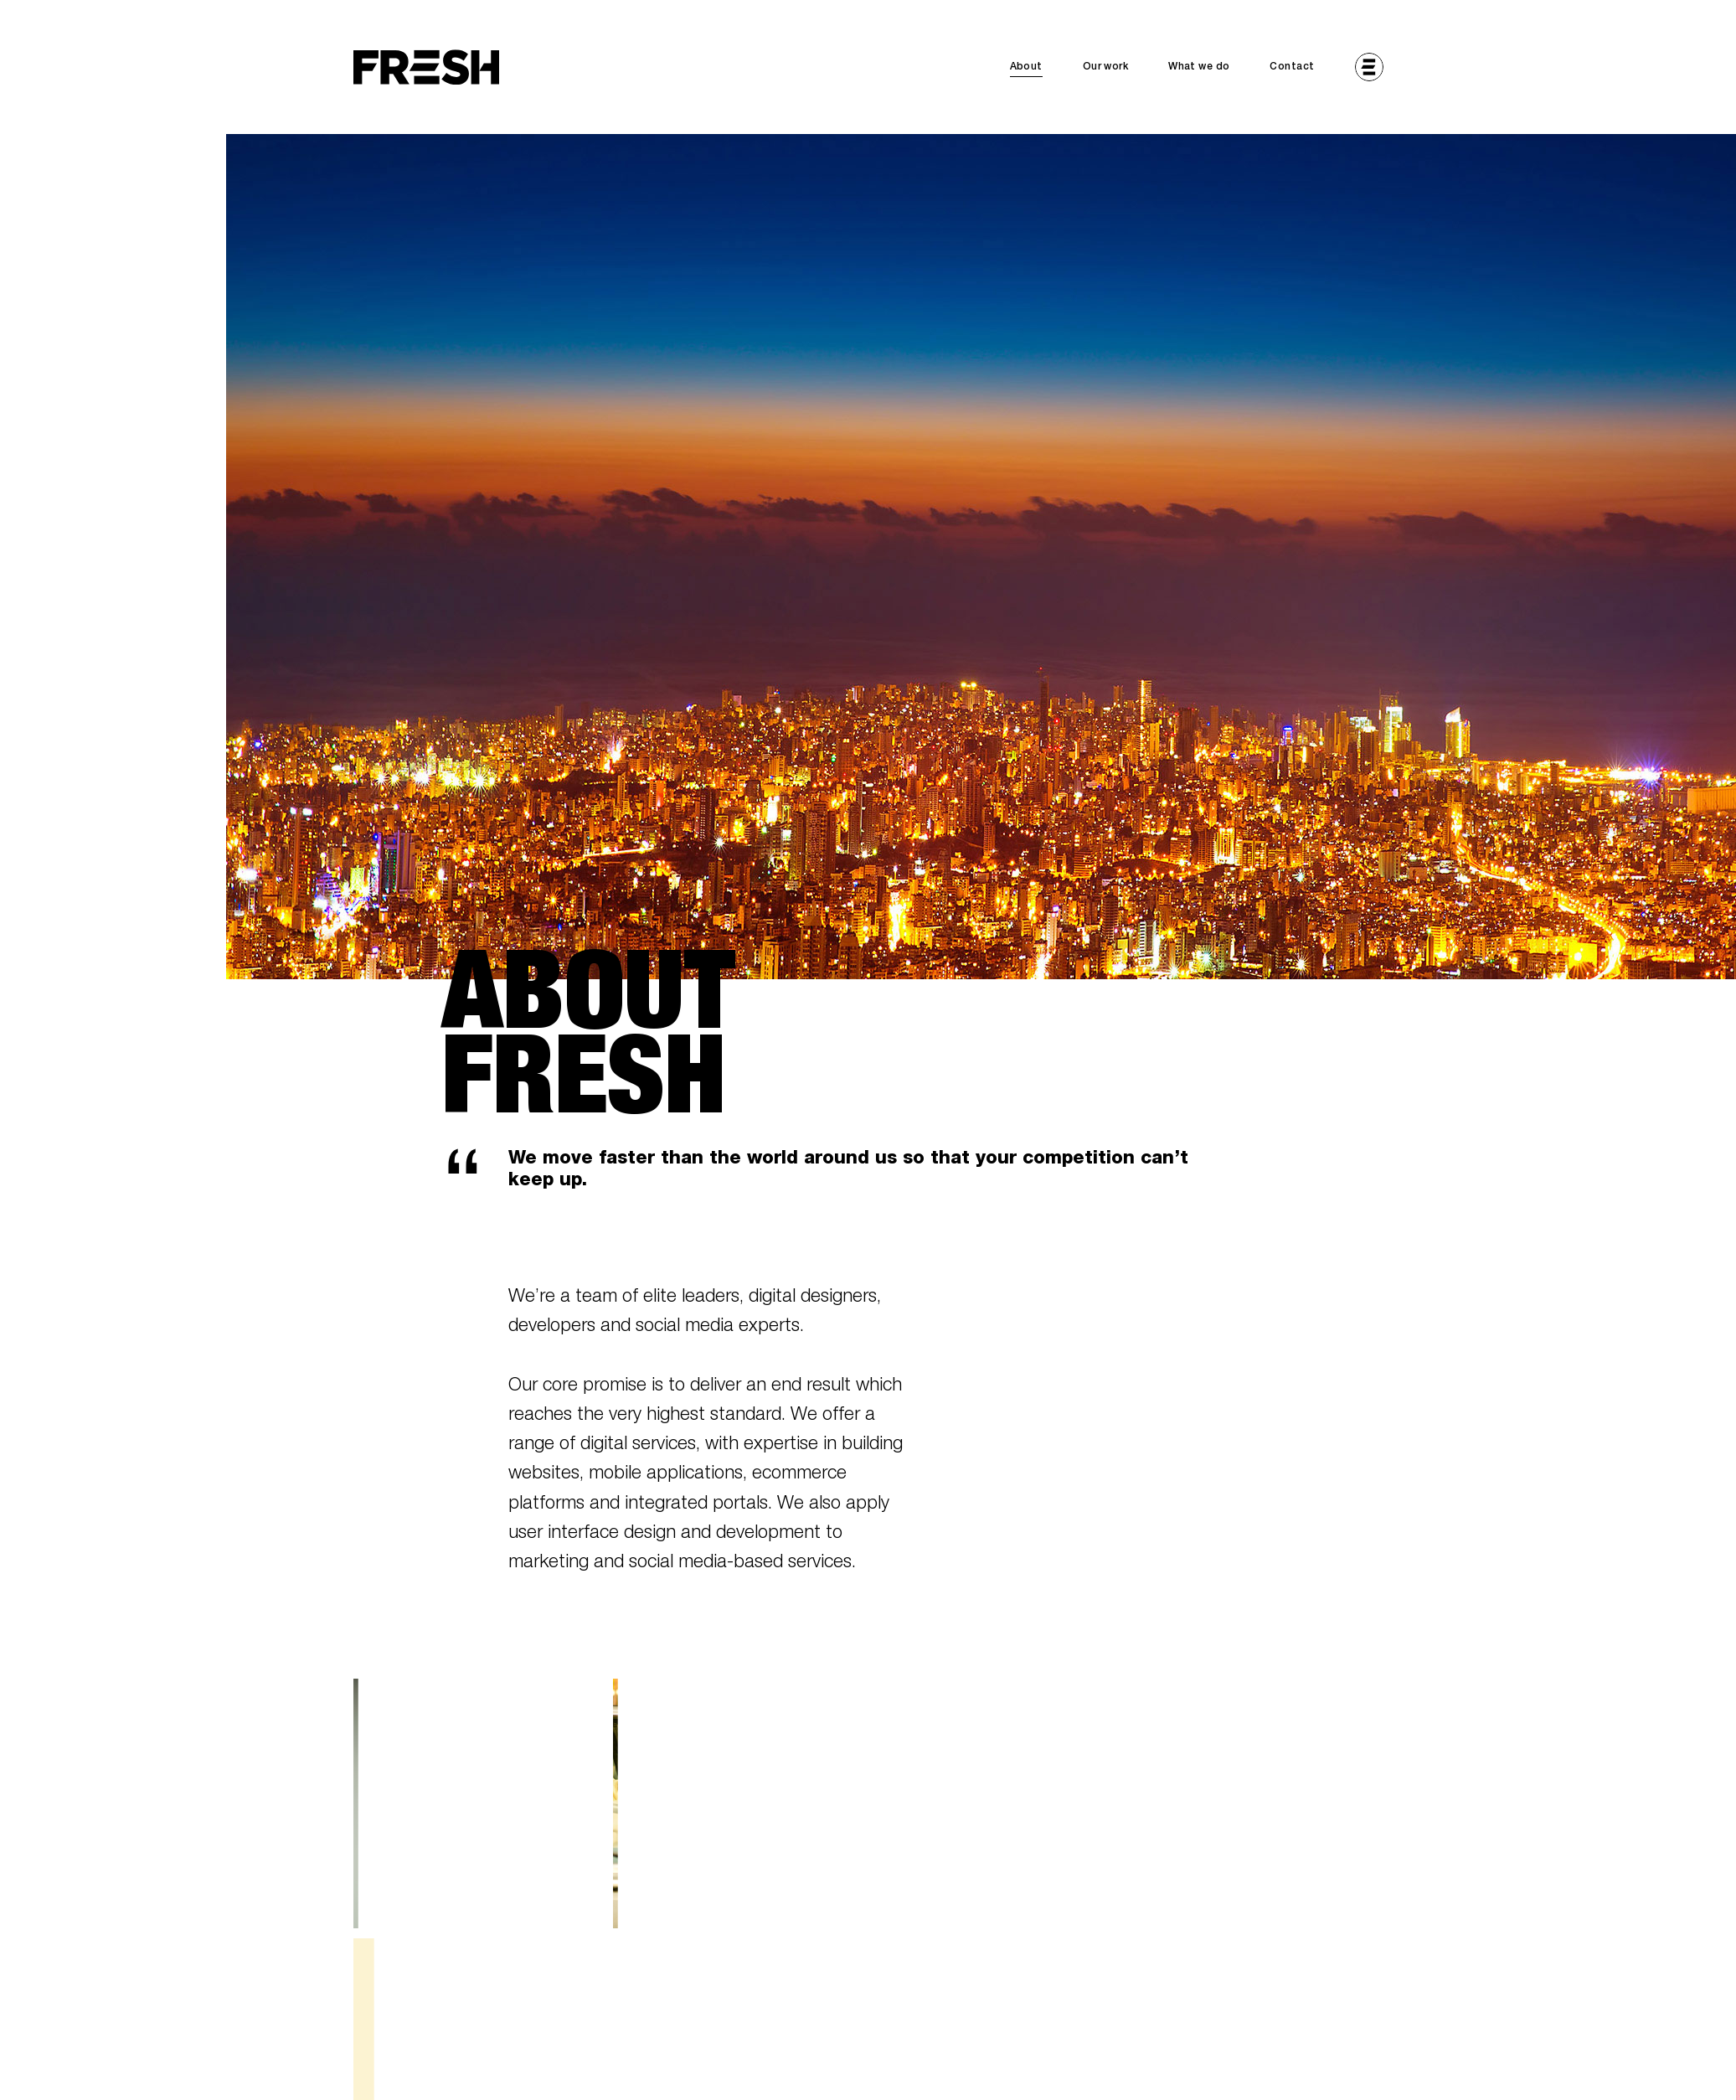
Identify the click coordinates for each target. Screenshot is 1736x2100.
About (1026, 67)
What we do (1198, 67)
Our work (1105, 67)
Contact (1292, 67)
